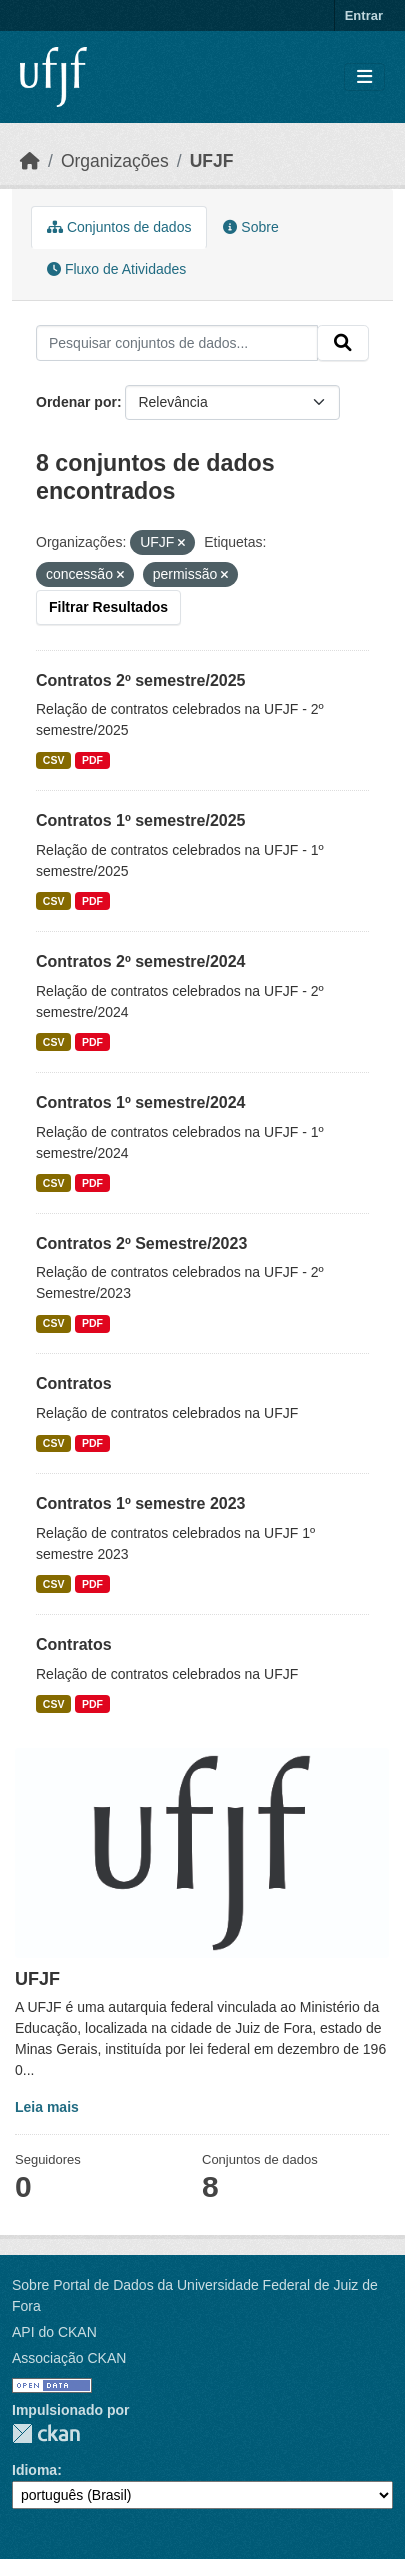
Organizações (115, 161)
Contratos (74, 1383)
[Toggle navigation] (364, 77)
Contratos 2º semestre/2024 (141, 961)
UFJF (212, 161)
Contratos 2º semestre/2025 (141, 680)
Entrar (364, 15)
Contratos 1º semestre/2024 (141, 1102)
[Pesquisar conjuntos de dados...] (177, 343)
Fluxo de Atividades (116, 269)
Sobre (250, 227)
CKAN (46, 2433)
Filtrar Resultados (108, 607)
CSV (54, 760)
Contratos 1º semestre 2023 (141, 1503)
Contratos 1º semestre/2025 (141, 820)
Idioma (34, 2470)
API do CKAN (54, 2332)
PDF (92, 760)
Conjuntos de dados (119, 227)
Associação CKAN (69, 2358)
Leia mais (47, 2107)
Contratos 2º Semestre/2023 (141, 1243)
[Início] (30, 161)
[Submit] (343, 343)
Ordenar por (76, 402)
